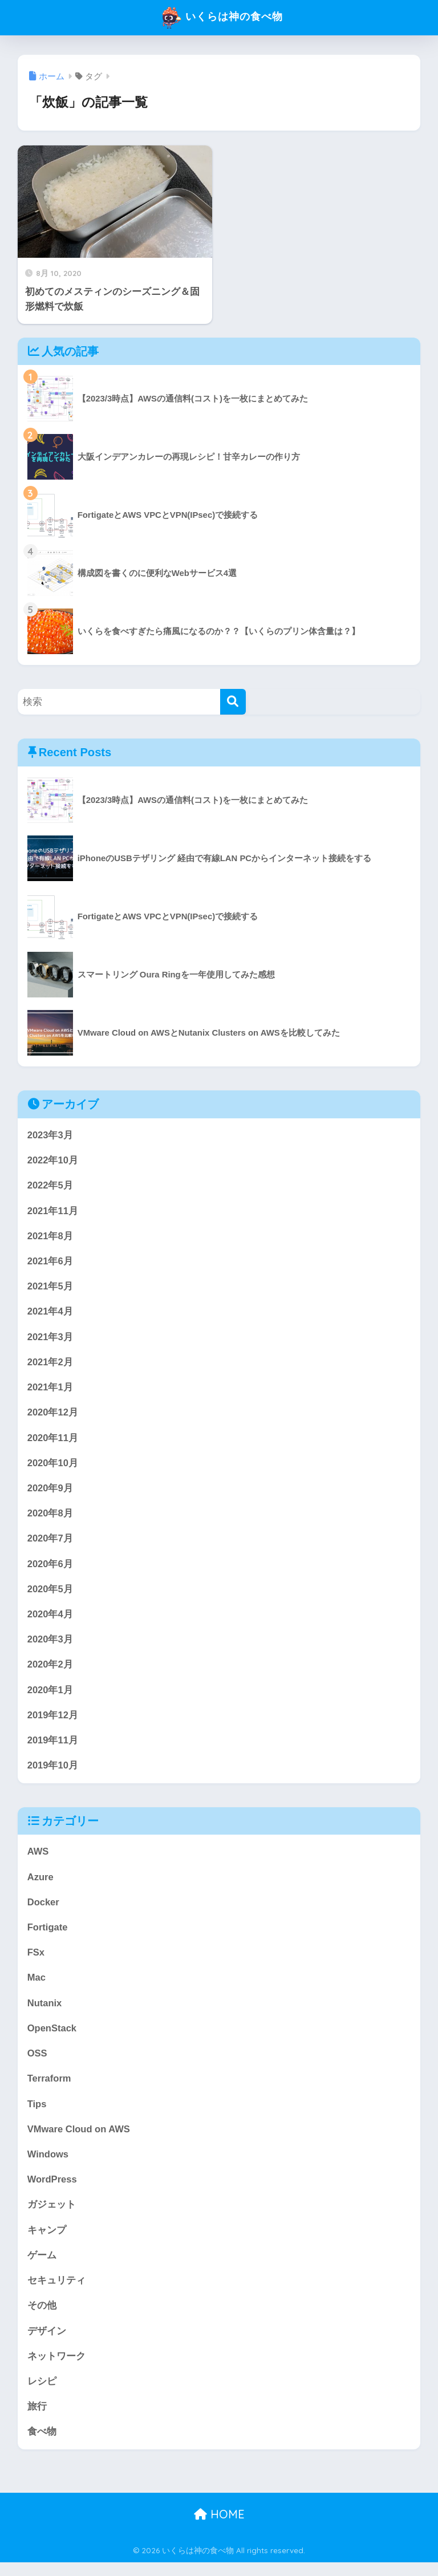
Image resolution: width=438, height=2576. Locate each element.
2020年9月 (50, 1492)
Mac (36, 1986)
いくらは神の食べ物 (220, 17)
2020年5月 (50, 1594)
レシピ (41, 2394)
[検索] (233, 702)
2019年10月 (53, 1772)
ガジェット (51, 2215)
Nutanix (44, 2011)
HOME (219, 2528)
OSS (37, 2063)
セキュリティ (56, 2292)
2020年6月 (50, 1568)
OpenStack (52, 2037)
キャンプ (46, 2241)
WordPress (52, 2190)
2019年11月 (53, 1747)
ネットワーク (56, 2368)
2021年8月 (50, 1237)
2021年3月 (50, 1339)
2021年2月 (50, 1364)
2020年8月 (50, 1517)
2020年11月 (53, 1440)
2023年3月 (50, 1135)
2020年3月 (50, 1645)
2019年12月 (53, 1721)
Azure (40, 1884)
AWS (38, 1858)
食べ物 (41, 2445)
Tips (37, 2113)
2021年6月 (50, 1262)
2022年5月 (50, 1186)
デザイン (46, 2343)
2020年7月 (50, 1543)
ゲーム (41, 2266)
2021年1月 (50, 1390)
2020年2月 (50, 1670)
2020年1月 (50, 1695)
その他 (41, 2318)
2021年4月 (50, 1313)
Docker (43, 1909)
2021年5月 (50, 1288)
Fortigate (47, 1935)
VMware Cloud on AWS (79, 2139)
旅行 (37, 2419)
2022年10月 (53, 1160)
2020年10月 (53, 1466)
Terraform (49, 2088)
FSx (36, 1961)
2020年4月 (50, 1619)
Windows (48, 2164)
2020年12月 (53, 1415)
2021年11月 (53, 1211)
